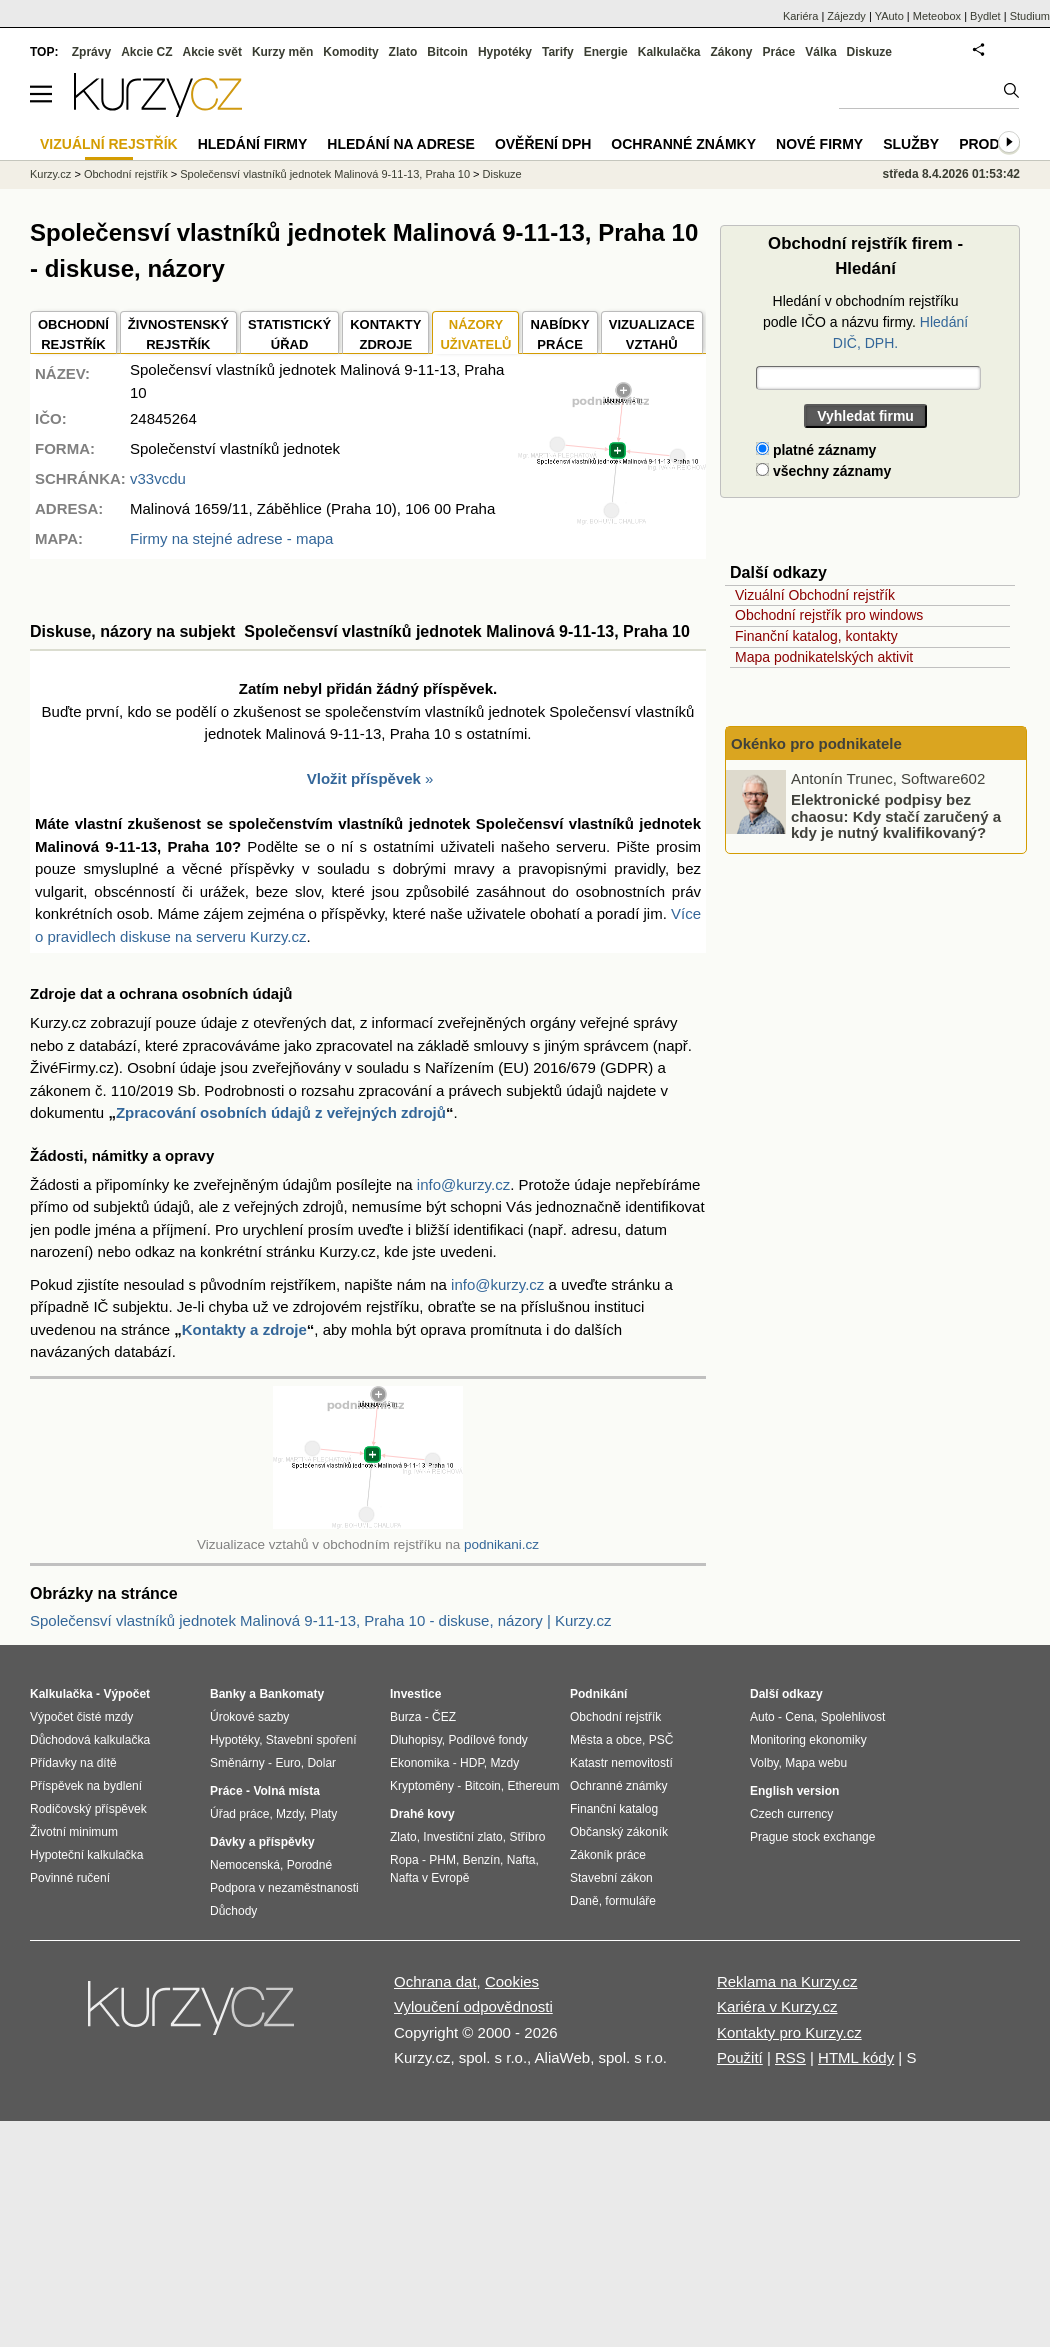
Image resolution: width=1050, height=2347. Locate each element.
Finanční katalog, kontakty (816, 636)
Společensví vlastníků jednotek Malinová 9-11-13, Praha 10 (325, 174)
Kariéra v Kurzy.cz (777, 2006)
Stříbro (527, 1837)
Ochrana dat (435, 1981)
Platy (324, 1814)
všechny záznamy (823, 471)
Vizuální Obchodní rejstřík (815, 595)
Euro (287, 1763)
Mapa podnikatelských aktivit (824, 657)
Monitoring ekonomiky (808, 1740)
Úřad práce (239, 1814)
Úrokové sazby (249, 1717)
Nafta (521, 1860)
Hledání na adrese (401, 144)
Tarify (558, 52)
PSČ (661, 1740)
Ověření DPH (543, 144)
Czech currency (791, 1814)
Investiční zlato (462, 1837)
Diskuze (869, 52)
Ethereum (533, 1786)
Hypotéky (505, 52)
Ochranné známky (683, 144)
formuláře (630, 1901)
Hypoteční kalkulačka (86, 1855)
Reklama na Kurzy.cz (787, 1981)
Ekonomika (419, 1763)
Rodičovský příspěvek (88, 1809)
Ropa (404, 1860)
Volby (764, 1763)
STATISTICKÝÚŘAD (289, 334)
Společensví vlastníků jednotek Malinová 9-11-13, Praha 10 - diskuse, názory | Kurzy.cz (320, 1620)
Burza (405, 1717)
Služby (911, 144)
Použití (740, 2057)
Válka (820, 52)
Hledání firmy (253, 144)
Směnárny (237, 1763)
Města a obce (606, 1740)
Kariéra (800, 16)
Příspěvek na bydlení (86, 1786)
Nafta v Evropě (429, 1878)
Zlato (403, 52)
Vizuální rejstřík (109, 144)
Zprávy (91, 52)
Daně (584, 1901)
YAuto (889, 16)
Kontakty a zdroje (244, 1329)
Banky (228, 1694)
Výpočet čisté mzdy (81, 1717)
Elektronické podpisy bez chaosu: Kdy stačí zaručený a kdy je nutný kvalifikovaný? (896, 816)
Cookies (512, 1981)
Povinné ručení (70, 1878)
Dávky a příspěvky (262, 1842)
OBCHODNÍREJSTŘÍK (73, 334)
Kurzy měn (282, 52)
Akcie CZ (146, 52)
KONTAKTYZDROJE (385, 334)
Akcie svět (212, 52)
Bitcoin (447, 52)
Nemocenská (245, 1865)
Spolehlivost (853, 1717)
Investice (415, 1694)
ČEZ (444, 1717)
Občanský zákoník (619, 1832)
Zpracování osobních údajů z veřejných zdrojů (281, 1112)
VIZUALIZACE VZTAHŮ (652, 334)
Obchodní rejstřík (126, 174)
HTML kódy (856, 2057)
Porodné (309, 1865)
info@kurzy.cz (463, 1184)
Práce (779, 52)
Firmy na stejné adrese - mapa (231, 538)
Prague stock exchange (812, 1837)
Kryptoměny (422, 1786)
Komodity (350, 52)
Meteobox (937, 16)
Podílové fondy (487, 1740)
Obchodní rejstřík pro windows (829, 615)
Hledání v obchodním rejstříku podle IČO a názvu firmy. (865, 322)
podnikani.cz (501, 1544)
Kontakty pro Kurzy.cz (789, 2032)
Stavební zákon (611, 1878)
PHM (442, 1860)
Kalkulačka (669, 52)
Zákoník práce (608, 1855)
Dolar (321, 1763)
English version (794, 1791)
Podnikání (598, 1694)
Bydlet (985, 16)
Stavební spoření (311, 1740)
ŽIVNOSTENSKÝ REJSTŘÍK (178, 334)
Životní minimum (74, 1832)
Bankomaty (291, 1694)
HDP (472, 1763)
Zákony (731, 52)
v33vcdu (158, 478)
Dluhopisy (416, 1740)
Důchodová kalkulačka (90, 1740)
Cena (799, 1717)
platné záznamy (816, 450)
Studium (1030, 16)
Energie (606, 52)
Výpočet (126, 1694)
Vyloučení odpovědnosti (473, 2006)
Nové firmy (819, 144)
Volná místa (286, 1791)
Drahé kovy (422, 1814)
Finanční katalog (614, 1809)
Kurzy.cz (50, 174)
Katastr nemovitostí (621, 1763)
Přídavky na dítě (73, 1763)
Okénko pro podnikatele (816, 743)
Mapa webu (816, 1763)
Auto (762, 1717)
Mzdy (290, 1814)
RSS (790, 2057)
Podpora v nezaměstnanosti (284, 1888)
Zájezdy (846, 16)
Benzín (481, 1860)
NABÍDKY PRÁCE (559, 334)
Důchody (233, 1911)
